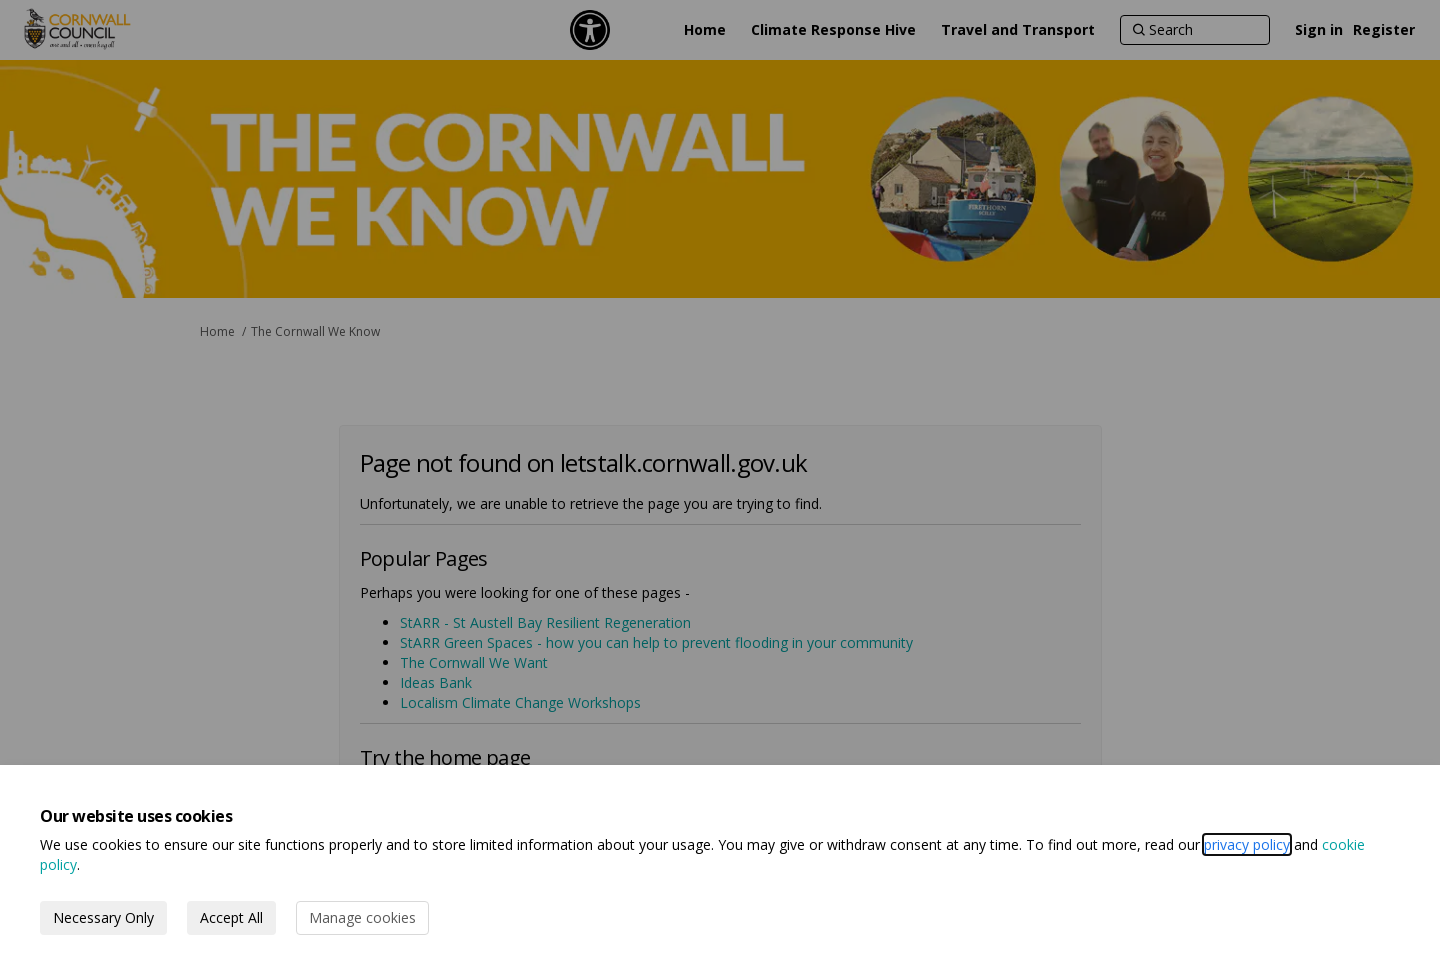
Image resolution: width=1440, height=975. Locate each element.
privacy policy (1247, 844)
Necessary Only (103, 917)
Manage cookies (362, 917)
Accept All (231, 917)
